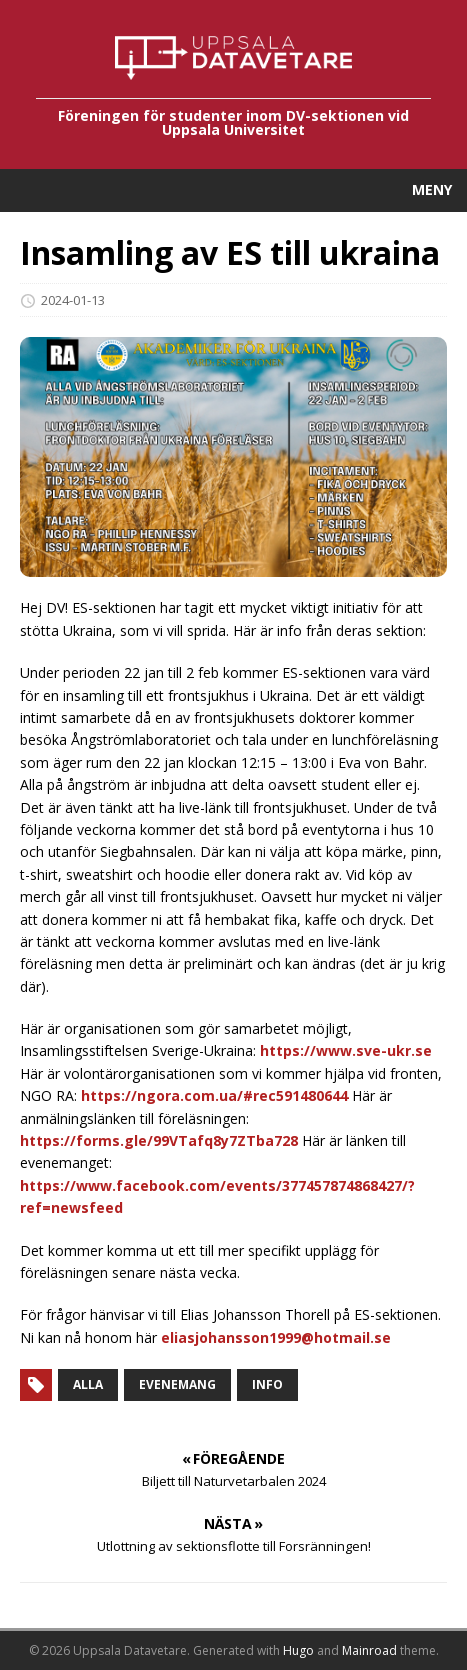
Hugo (298, 1650)
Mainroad (369, 1650)
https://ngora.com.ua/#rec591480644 (214, 1095)
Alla (88, 1384)
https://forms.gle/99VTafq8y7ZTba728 (159, 1140)
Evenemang (177, 1384)
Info (267, 1384)
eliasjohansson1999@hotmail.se (276, 1337)
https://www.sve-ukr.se (346, 1050)
